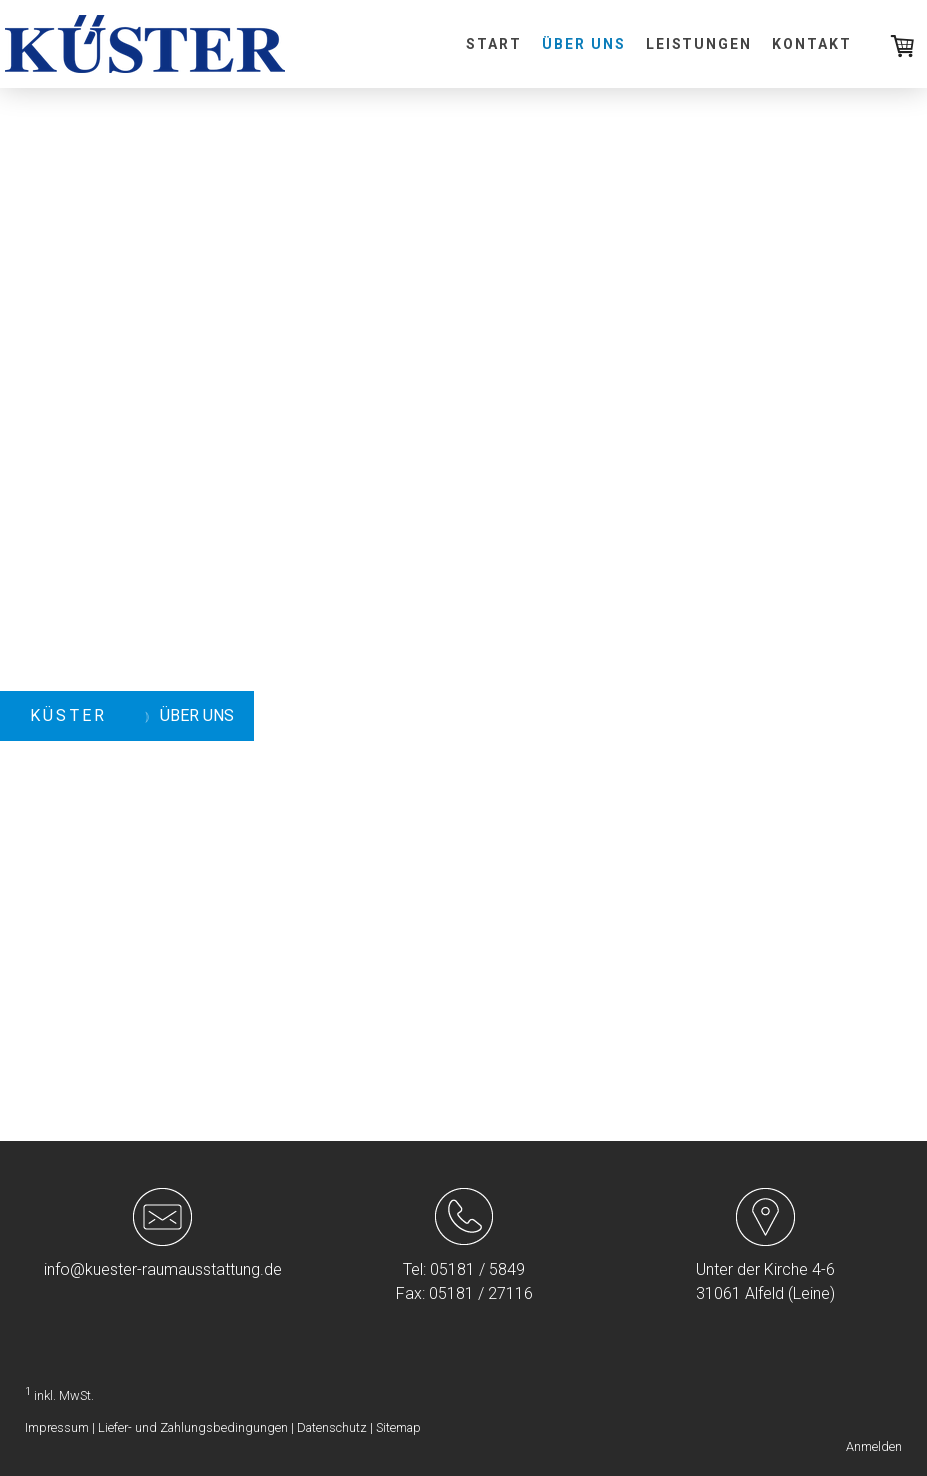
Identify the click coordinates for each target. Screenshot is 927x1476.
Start (494, 44)
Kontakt (812, 44)
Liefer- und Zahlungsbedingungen (193, 1427)
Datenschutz (332, 1427)
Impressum (57, 1427)
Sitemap (398, 1427)
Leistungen (699, 44)
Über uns (584, 44)
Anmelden (874, 1446)
